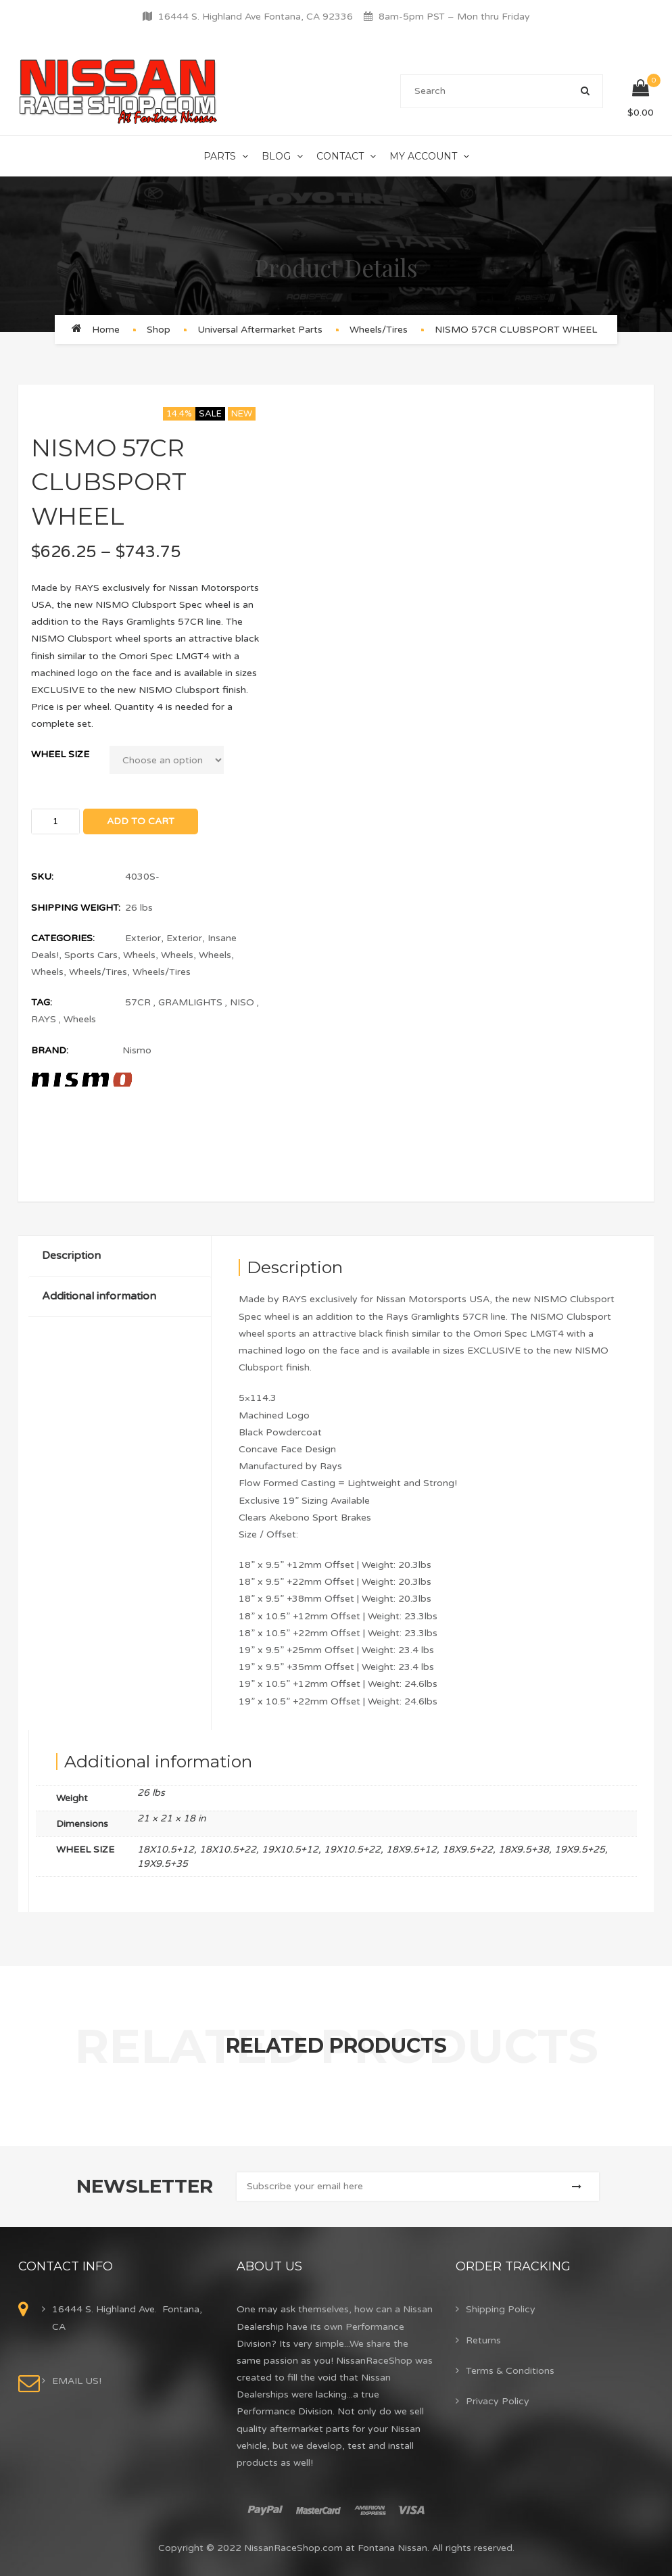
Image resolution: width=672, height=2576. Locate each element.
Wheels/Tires (379, 329)
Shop (158, 329)
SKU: (42, 876)
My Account (423, 156)
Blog (276, 156)
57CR (138, 1002)
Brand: (49, 1050)
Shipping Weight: (75, 907)
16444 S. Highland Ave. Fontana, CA (127, 2318)
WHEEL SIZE (60, 754)
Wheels (139, 955)
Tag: (41, 1002)
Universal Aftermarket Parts (259, 329)
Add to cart (140, 821)
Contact (340, 156)
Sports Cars (91, 955)
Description (71, 1255)
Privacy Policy (497, 2401)
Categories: (63, 938)
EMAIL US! (76, 2381)
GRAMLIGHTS (190, 1002)
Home (106, 329)
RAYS (43, 1019)
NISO (242, 1002)
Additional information (99, 1296)
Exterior (143, 938)
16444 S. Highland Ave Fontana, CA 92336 (255, 16)
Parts (219, 156)
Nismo (136, 1050)
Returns (483, 2340)
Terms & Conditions (510, 2371)
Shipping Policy (500, 2309)
